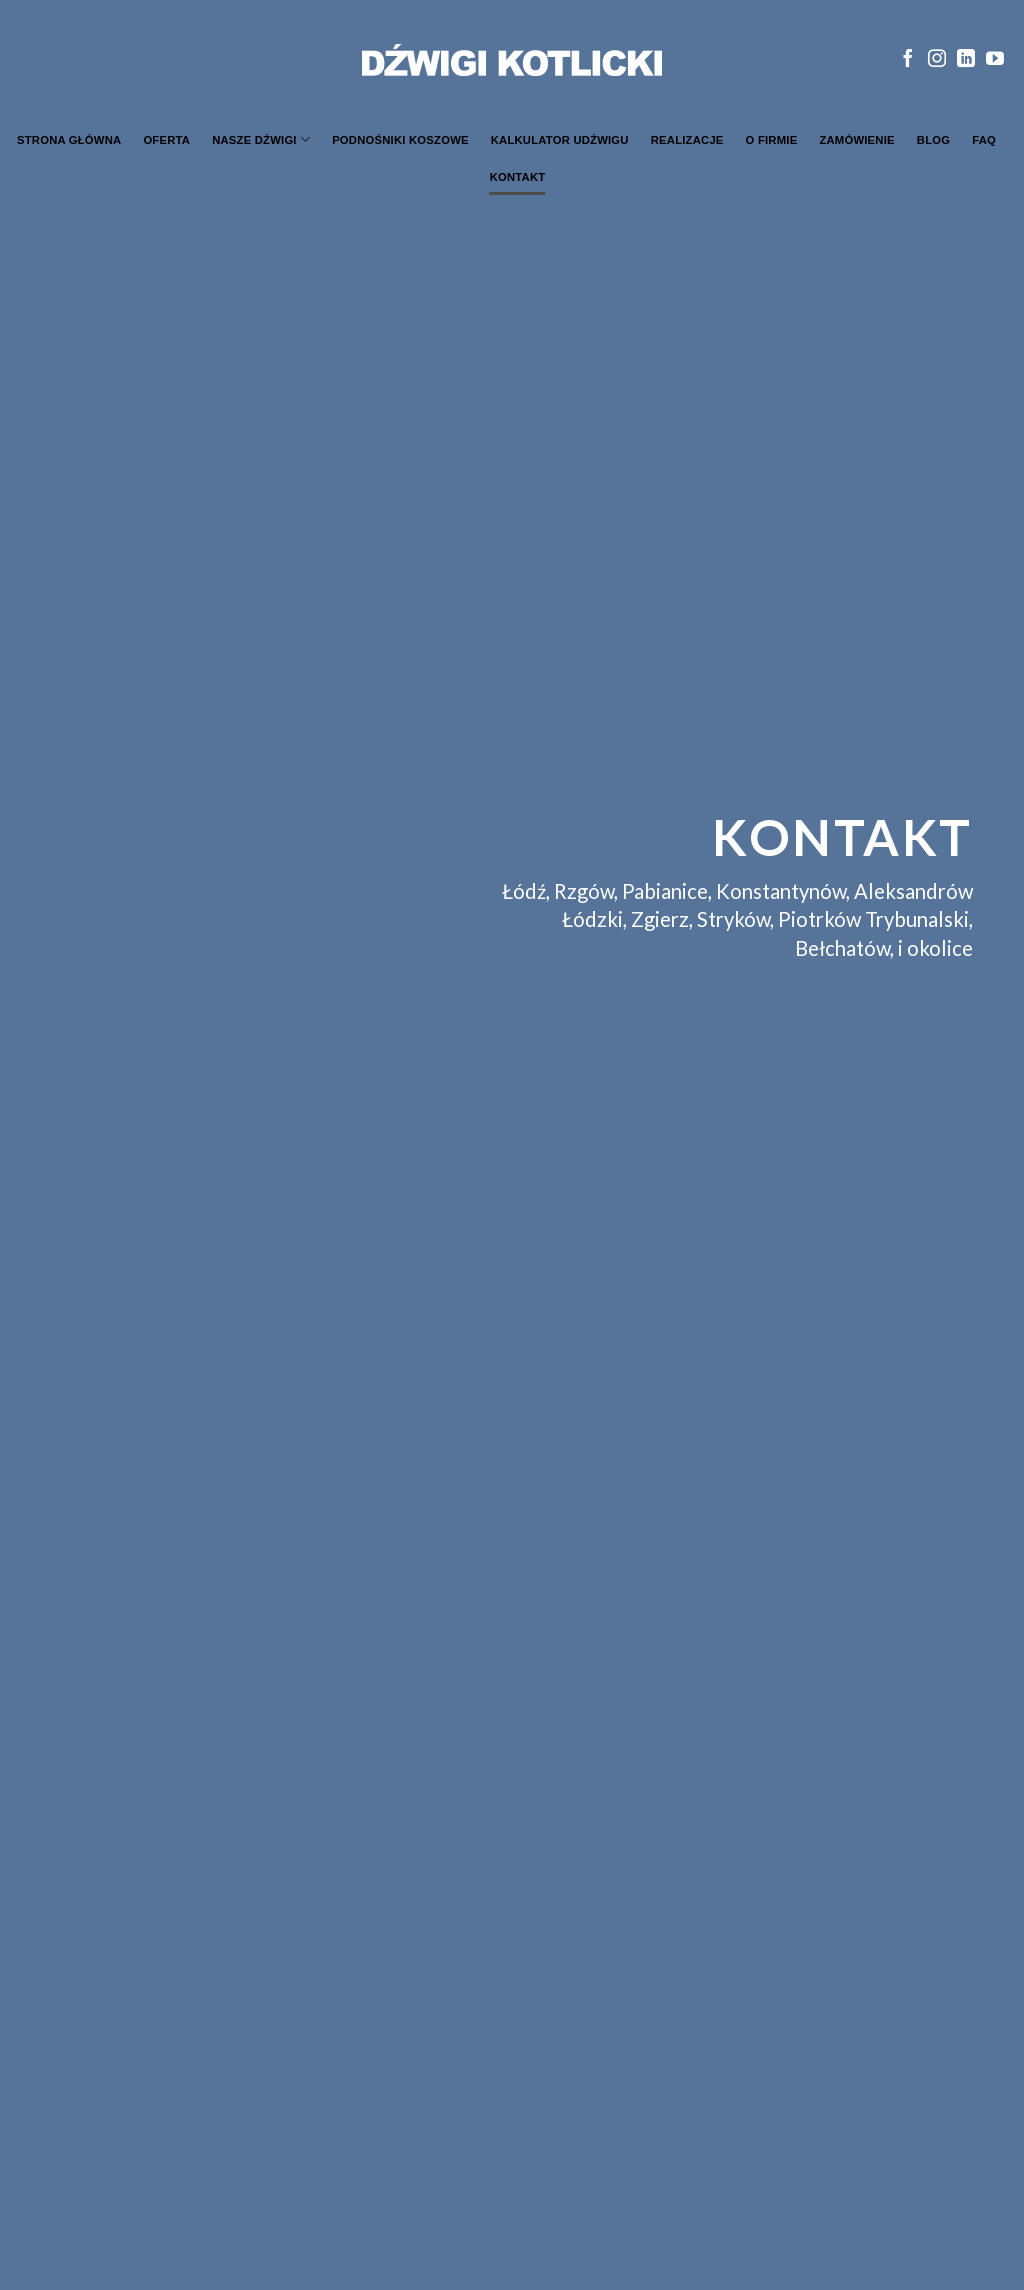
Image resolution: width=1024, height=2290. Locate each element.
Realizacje (687, 140)
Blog (933, 140)
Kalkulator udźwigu (560, 140)
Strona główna (69, 140)
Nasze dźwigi (261, 139)
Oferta (166, 140)
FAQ (984, 140)
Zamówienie (856, 140)
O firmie (772, 140)
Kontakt (518, 177)
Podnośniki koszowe (400, 140)
